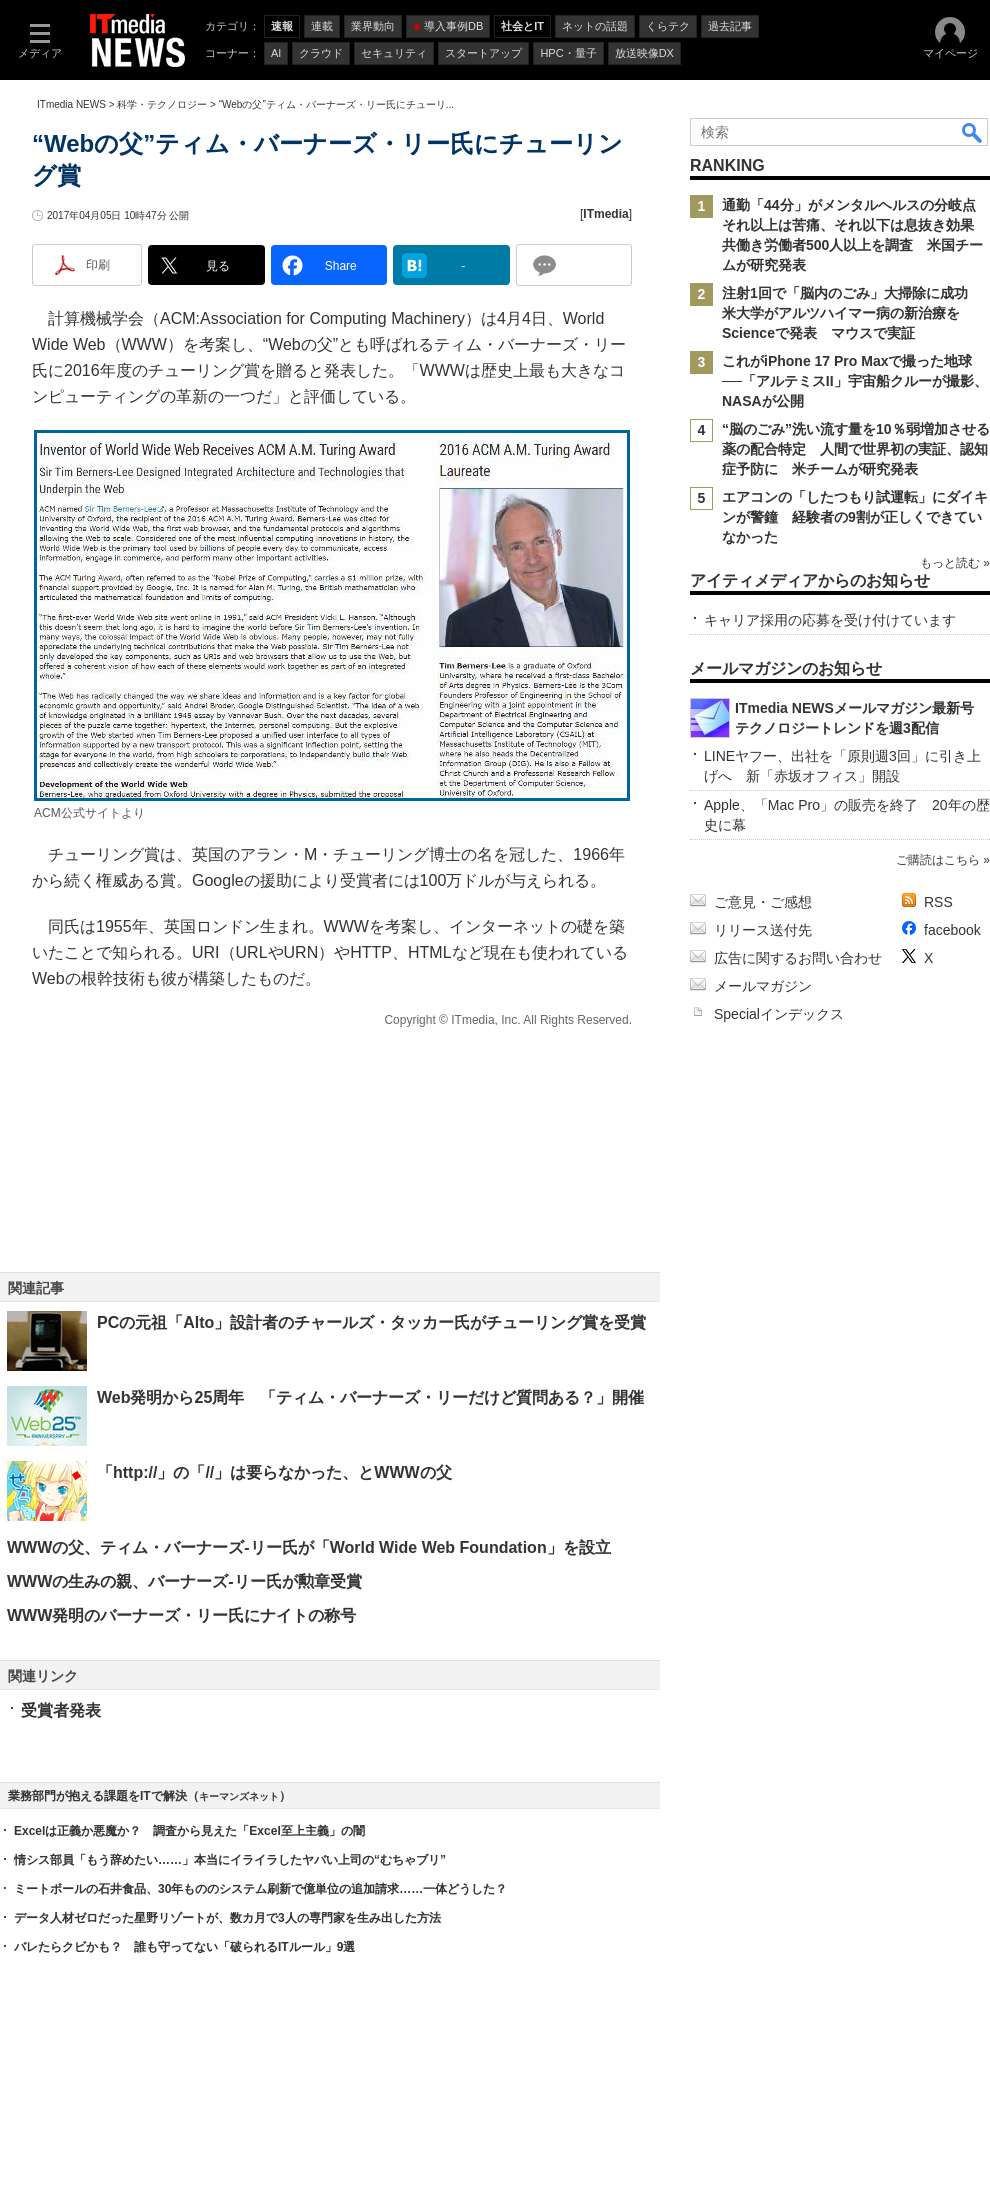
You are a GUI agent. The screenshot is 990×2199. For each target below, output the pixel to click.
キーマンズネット (239, 1796)
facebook (952, 930)
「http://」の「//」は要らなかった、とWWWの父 (274, 1472)
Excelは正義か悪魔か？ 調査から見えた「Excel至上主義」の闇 (189, 1831)
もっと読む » (955, 563)
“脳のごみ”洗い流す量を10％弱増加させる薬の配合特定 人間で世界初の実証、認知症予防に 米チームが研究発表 (856, 449)
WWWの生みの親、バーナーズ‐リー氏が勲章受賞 (184, 1581)
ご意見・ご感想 (763, 902)
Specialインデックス (779, 1014)
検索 (973, 132)
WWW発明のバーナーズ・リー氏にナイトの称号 (181, 1615)
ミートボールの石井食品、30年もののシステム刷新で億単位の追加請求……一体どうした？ (260, 1889)
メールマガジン (763, 986)
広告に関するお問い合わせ (798, 958)
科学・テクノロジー (162, 104)
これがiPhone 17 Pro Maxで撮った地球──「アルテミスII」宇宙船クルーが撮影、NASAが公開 (855, 381)
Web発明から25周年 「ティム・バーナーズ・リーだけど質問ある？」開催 (370, 1397)
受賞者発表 (61, 1710)
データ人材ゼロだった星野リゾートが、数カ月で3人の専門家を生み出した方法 (227, 1918)
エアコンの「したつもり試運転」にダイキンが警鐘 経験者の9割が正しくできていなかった (855, 517)
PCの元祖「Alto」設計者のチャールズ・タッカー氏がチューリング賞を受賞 (371, 1322)
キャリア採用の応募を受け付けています (830, 620)
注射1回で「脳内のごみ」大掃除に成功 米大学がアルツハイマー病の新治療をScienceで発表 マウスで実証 (852, 313)
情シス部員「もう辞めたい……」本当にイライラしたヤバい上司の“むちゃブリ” (230, 1860)
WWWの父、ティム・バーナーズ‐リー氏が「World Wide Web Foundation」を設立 (309, 1547)
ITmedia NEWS (71, 104)
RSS (938, 902)
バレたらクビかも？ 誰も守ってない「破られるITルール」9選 (184, 1947)
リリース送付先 (763, 930)
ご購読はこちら (938, 860)
